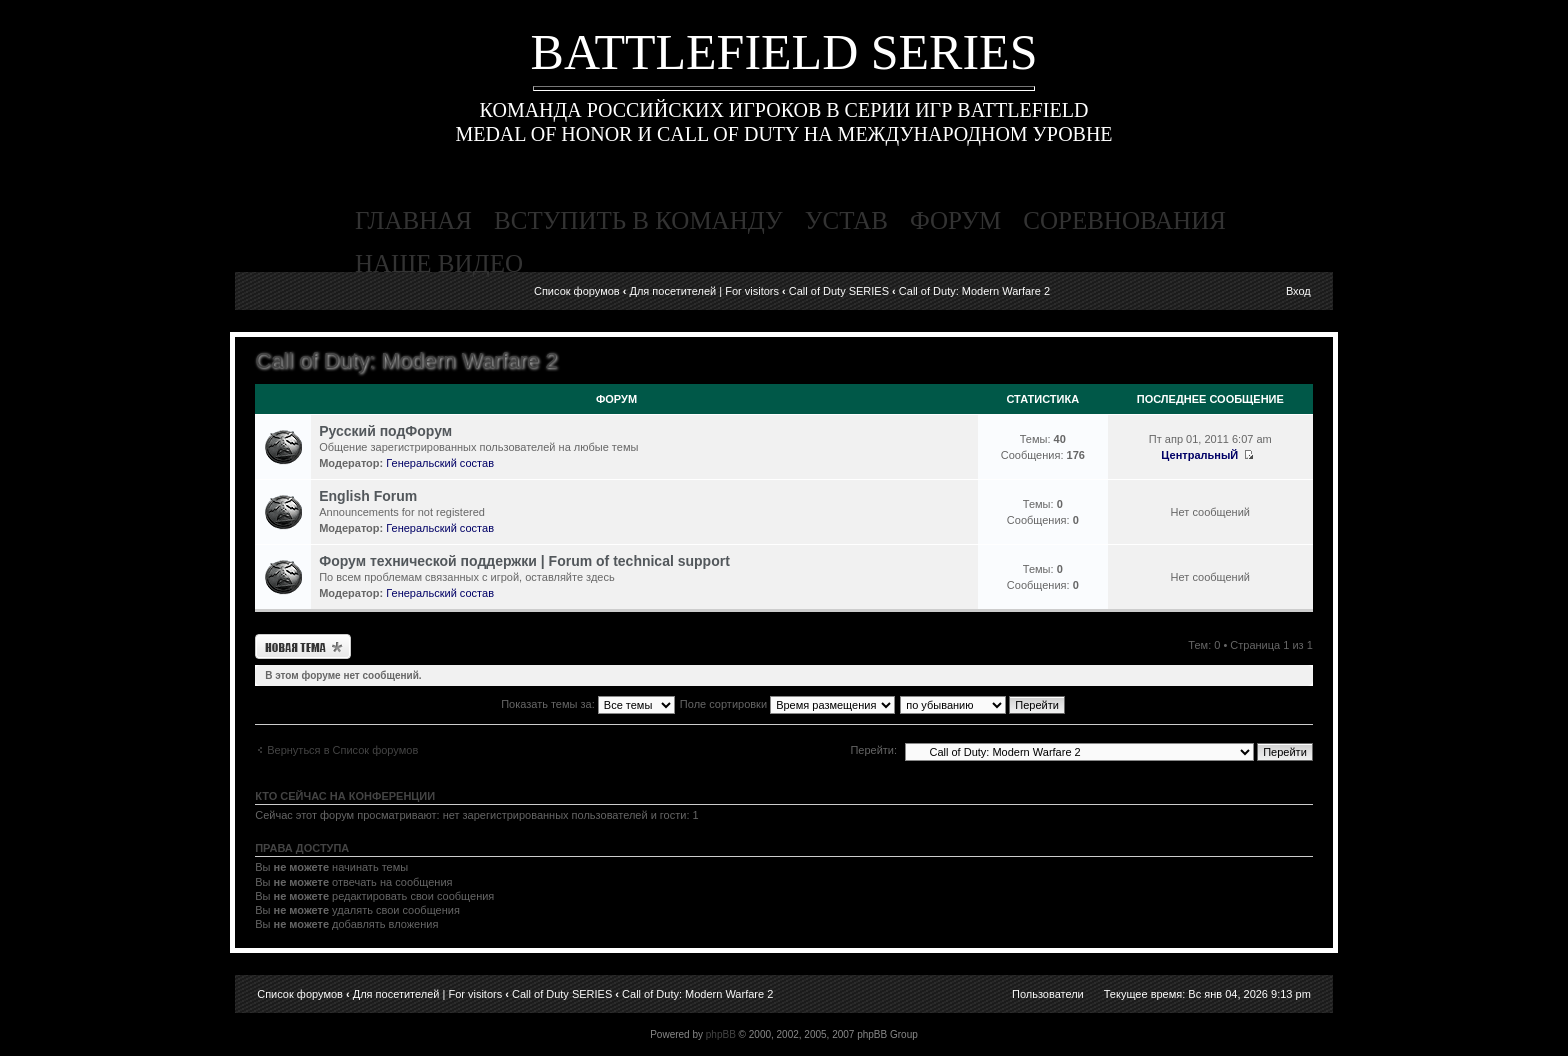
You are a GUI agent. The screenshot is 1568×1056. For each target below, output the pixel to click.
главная (413, 220)
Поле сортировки (787, 704)
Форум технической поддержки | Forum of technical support (524, 561)
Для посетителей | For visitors (704, 291)
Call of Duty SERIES (839, 291)
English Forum (368, 496)
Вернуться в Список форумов (342, 750)
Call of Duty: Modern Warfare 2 (974, 291)
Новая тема (303, 646)
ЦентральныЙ (1199, 455)
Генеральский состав (440, 463)
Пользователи (1048, 994)
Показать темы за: (588, 704)
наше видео (439, 263)
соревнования (1124, 220)
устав (846, 220)
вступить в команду (638, 220)
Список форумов (577, 291)
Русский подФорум (385, 431)
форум (955, 220)
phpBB (721, 1034)
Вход (1298, 291)
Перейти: (873, 750)
